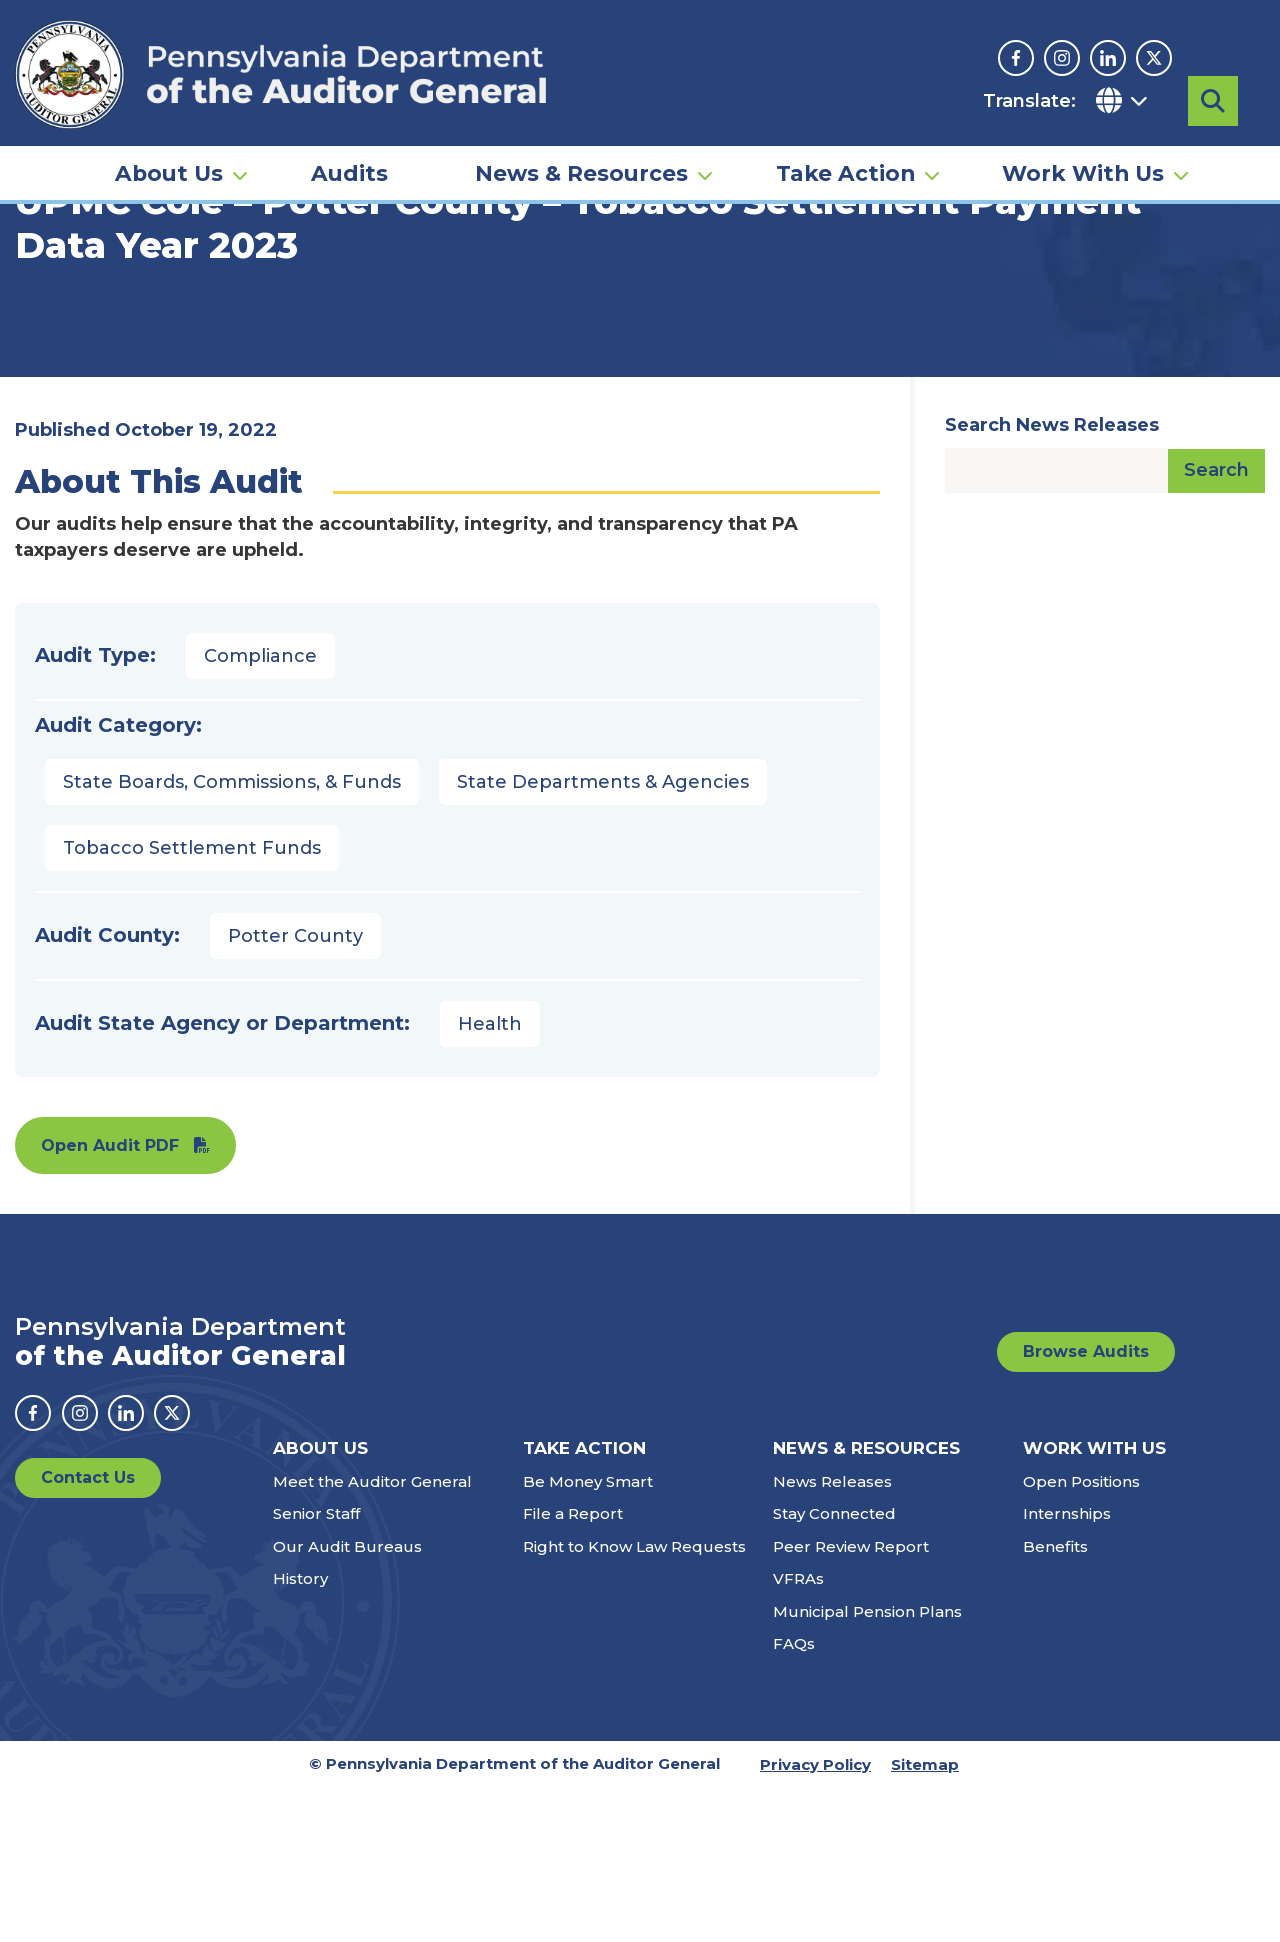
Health (490, 1178)
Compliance (260, 810)
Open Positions (1081, 1635)
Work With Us (1083, 166)
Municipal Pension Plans (867, 1765)
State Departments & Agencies (603, 936)
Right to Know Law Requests (634, 1700)
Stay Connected (834, 1667)
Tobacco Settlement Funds (192, 1002)
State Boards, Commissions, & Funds (232, 936)
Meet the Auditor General (372, 1635)
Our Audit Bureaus (347, 1700)
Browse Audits (1086, 1505)
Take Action (845, 166)
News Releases (832, 1635)
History (300, 1732)
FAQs (794, 1797)
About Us (169, 166)
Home (44, 305)
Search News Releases (1052, 579)
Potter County (295, 1090)
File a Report (573, 1667)
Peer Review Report (851, 1700)
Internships (1067, 1667)
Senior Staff (316, 1667)
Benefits (1055, 1700)
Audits (349, 166)
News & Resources (581, 166)
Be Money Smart (588, 1635)
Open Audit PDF (110, 1299)
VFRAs (798, 1732)
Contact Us (88, 1631)
